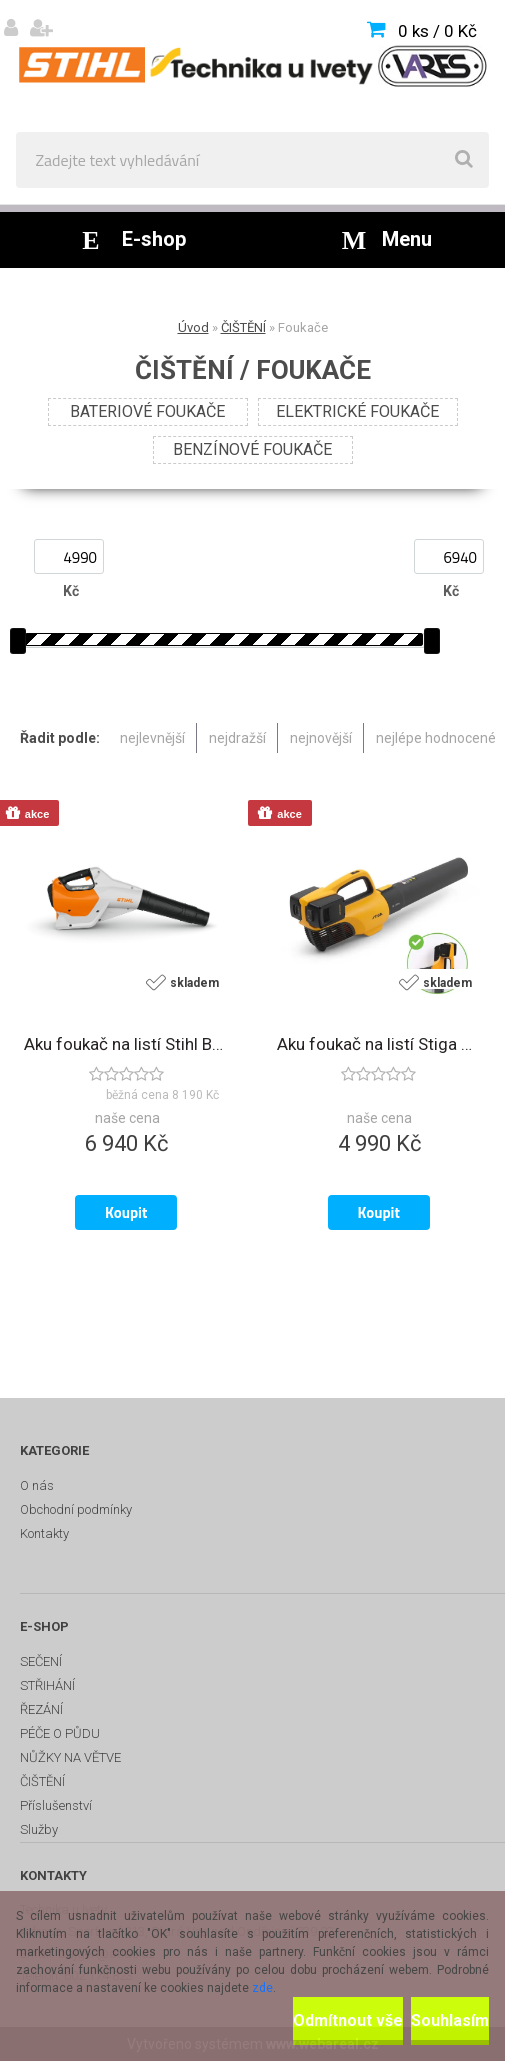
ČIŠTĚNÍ (243, 327)
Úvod (193, 327)
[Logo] (252, 66)
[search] (464, 160)
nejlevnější (152, 738)
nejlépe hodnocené (436, 738)
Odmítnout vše (348, 2020)
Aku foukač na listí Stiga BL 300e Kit (379, 1044)
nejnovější (321, 738)
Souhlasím (450, 2020)
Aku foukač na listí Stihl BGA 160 (126, 1044)
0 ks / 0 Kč (437, 31)
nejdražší (237, 738)
